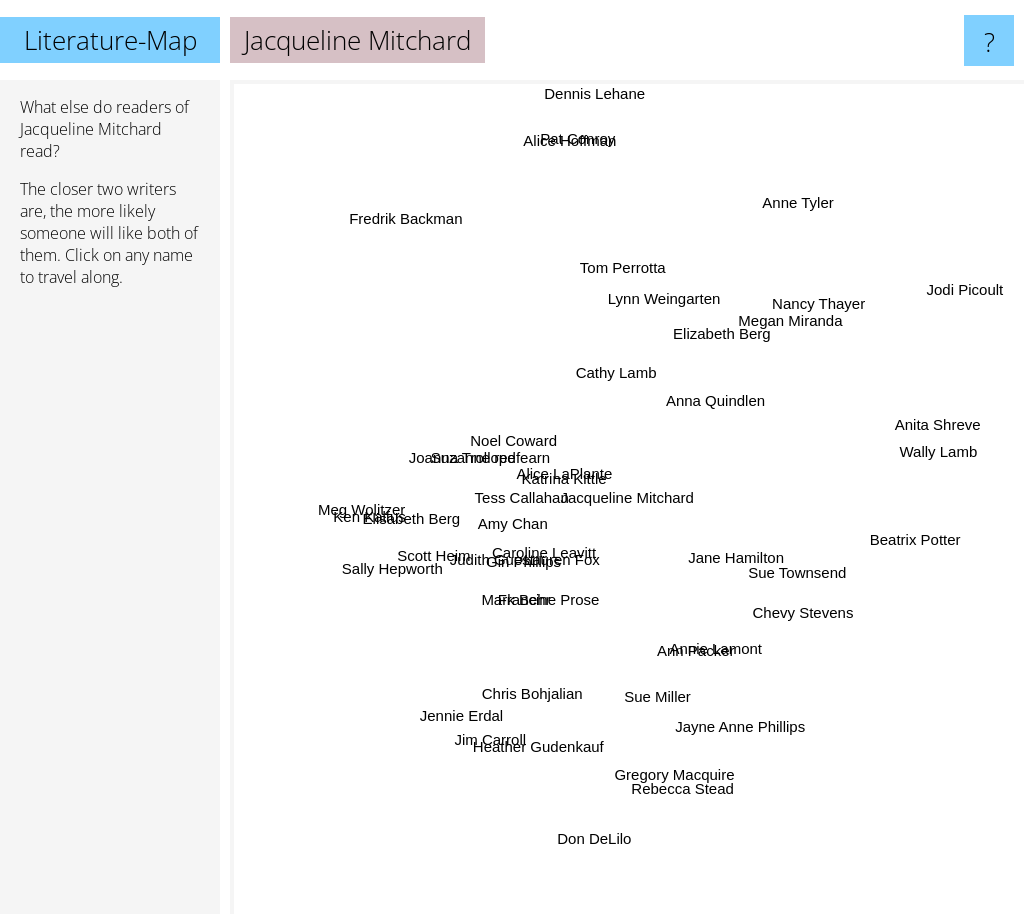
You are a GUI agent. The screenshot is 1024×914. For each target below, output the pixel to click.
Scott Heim (442, 553)
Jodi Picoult (972, 290)
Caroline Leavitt (523, 548)
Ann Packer (709, 653)
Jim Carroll (503, 725)
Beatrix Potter (896, 532)
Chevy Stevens (793, 604)
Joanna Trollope (461, 461)
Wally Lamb (950, 475)
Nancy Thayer (819, 287)
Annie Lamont (721, 689)
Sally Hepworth (400, 570)
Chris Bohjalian (514, 682)
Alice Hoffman (533, 117)
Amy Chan (525, 524)
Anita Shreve (955, 461)
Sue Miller (634, 719)
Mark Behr (519, 603)
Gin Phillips (514, 564)
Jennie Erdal (474, 706)
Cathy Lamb (632, 379)
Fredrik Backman (415, 252)
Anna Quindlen (715, 362)
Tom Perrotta (628, 284)
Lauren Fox (571, 565)
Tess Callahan (517, 490)
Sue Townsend (792, 569)
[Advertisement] (110, 609)
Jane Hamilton (754, 586)
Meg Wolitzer (385, 505)
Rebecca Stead (675, 760)
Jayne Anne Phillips (744, 716)
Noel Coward (502, 440)
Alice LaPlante (575, 453)
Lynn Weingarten (660, 317)
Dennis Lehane (583, 93)
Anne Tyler (807, 187)
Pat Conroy (552, 142)
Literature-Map (110, 40)
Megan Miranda (777, 329)
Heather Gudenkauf (526, 748)
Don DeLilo (589, 836)
